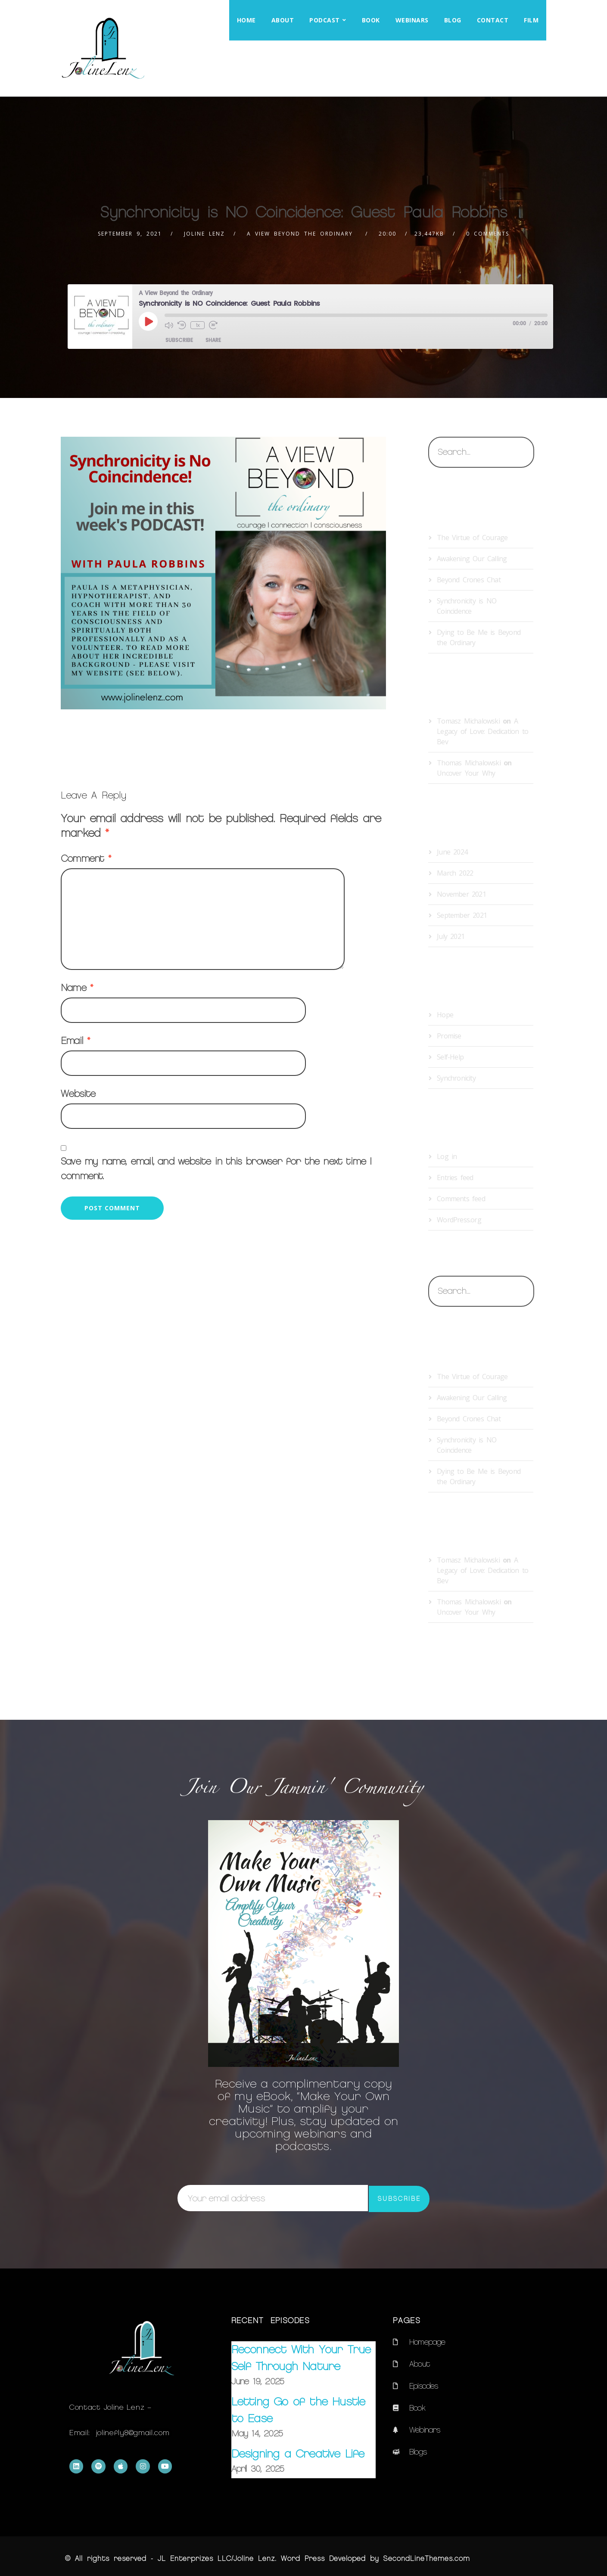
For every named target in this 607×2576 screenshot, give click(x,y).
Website (78, 1094)
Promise (449, 1036)
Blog (452, 20)
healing (89, 741)
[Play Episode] (148, 321)
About (282, 20)
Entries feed (455, 1177)
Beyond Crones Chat (469, 579)
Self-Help (450, 1057)
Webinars (412, 20)
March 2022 (455, 873)
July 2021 (450, 936)
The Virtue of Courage (472, 537)
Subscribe (179, 340)
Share (213, 340)
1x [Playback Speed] (197, 325)
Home (246, 20)
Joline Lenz (204, 233)
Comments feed (461, 1198)
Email (75, 1041)
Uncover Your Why (466, 773)
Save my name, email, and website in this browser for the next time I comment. (216, 1169)
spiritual (203, 741)
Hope (125, 741)
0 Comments (487, 233)
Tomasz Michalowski (468, 721)
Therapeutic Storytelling (324, 741)
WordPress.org (459, 1219)
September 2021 (462, 915)
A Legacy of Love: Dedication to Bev (482, 731)
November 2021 (461, 894)
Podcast (324, 20)
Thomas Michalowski (469, 763)
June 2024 (452, 852)
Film (531, 20)
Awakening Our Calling (472, 558)
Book (371, 20)
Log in (447, 1156)
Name (77, 988)
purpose (162, 741)
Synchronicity (252, 741)
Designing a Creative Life (297, 2454)
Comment (86, 858)
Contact (493, 20)
